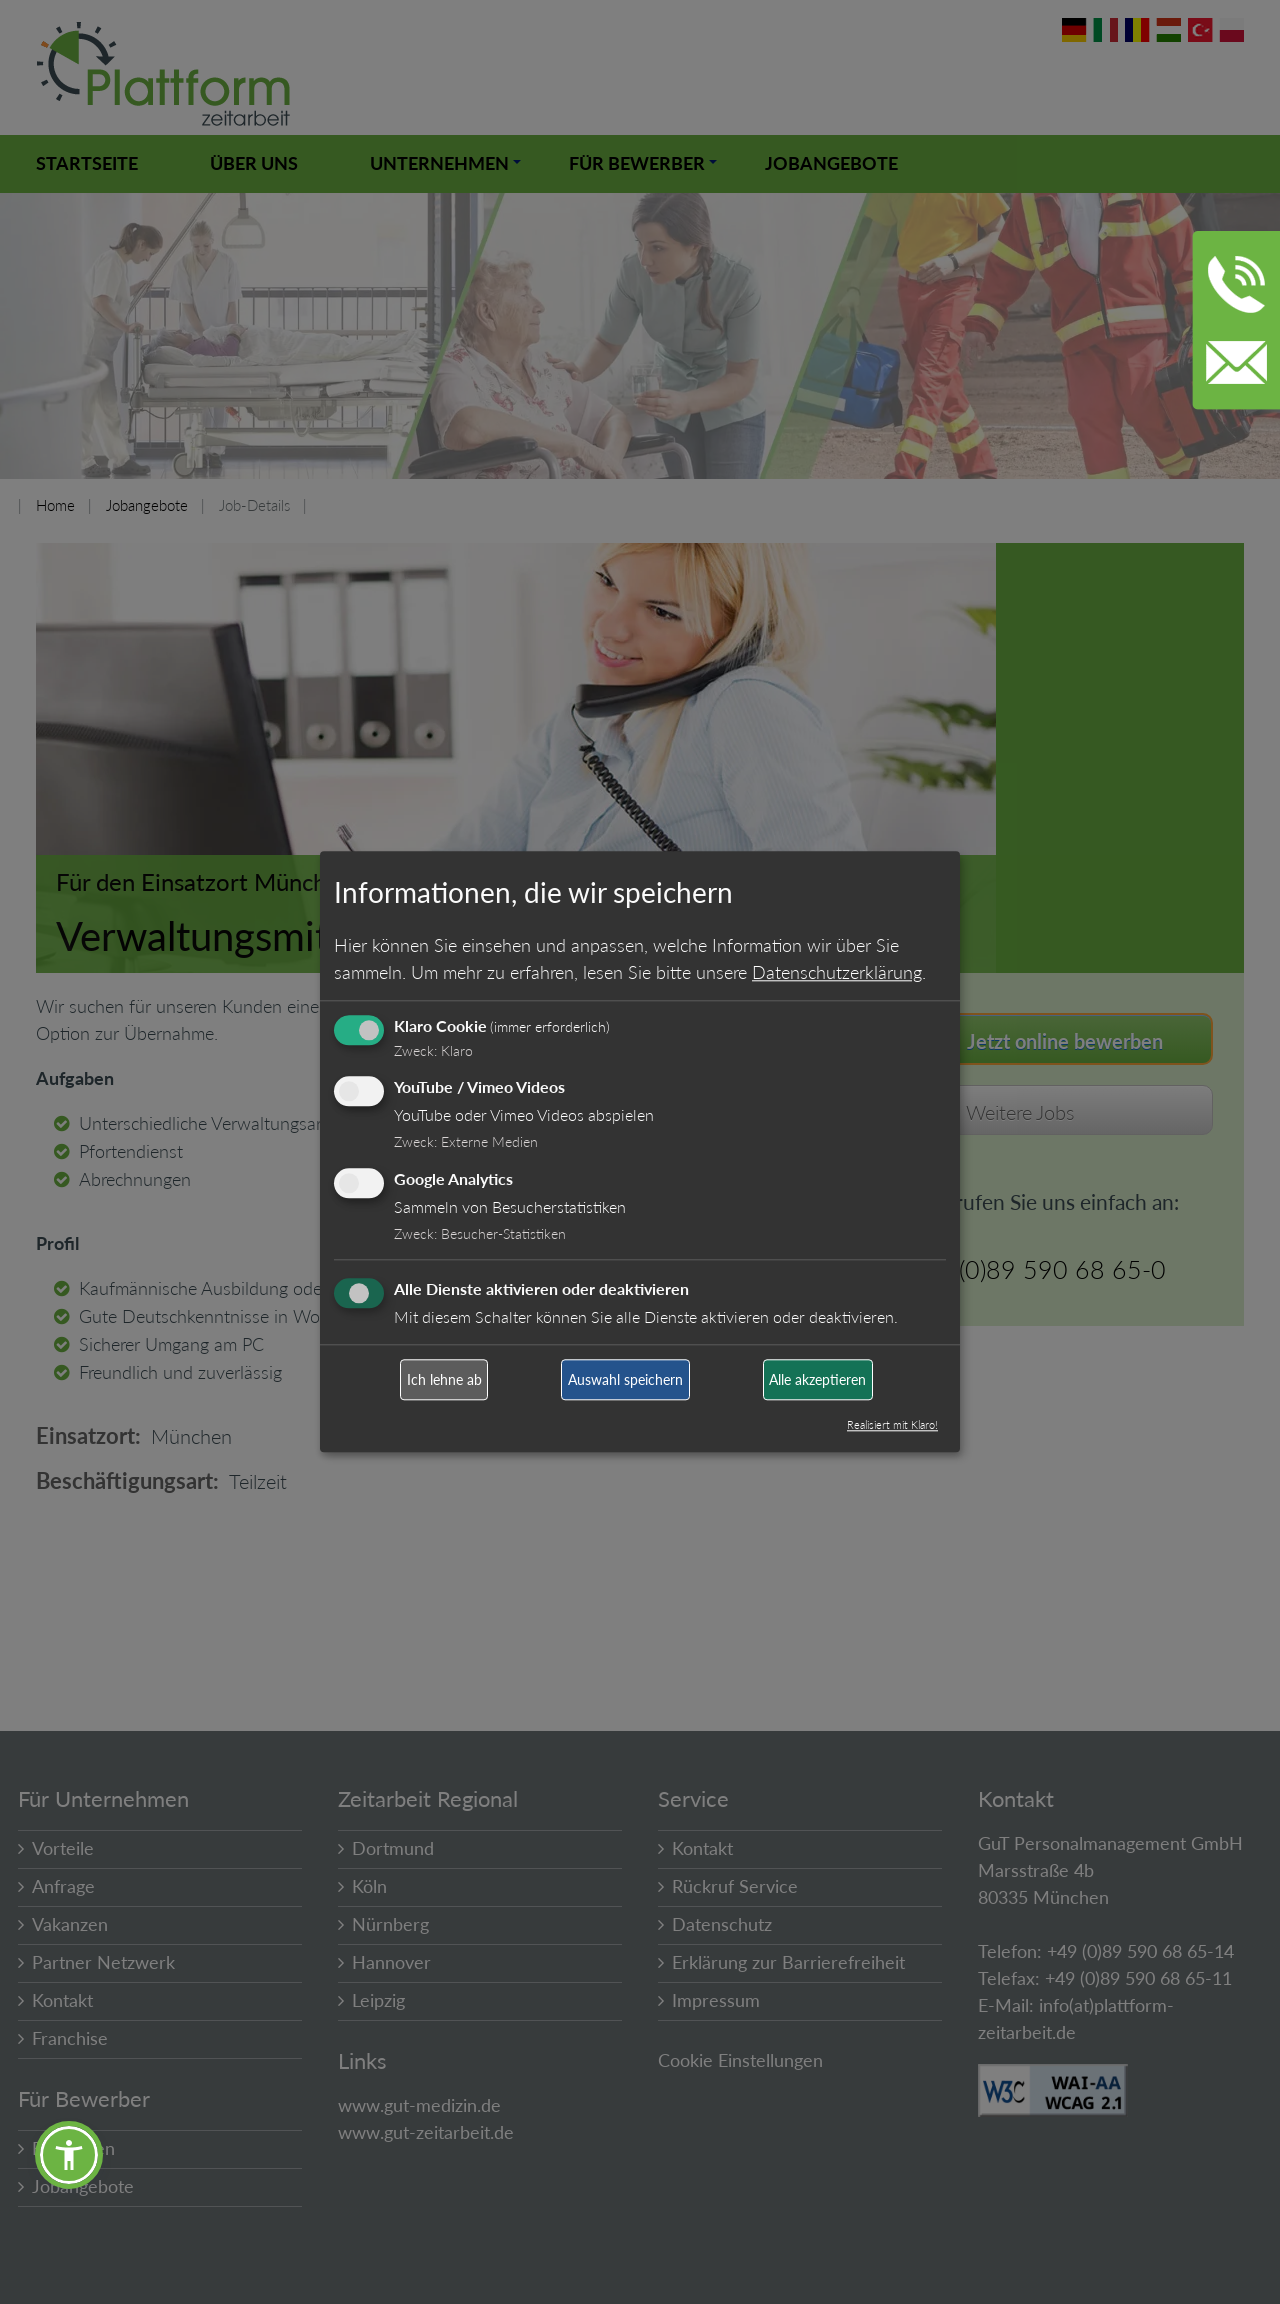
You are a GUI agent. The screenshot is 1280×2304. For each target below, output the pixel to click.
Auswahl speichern (625, 1379)
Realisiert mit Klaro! (892, 1425)
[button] (69, 2155)
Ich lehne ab (444, 1379)
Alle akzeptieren (817, 1379)
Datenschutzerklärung (837, 972)
